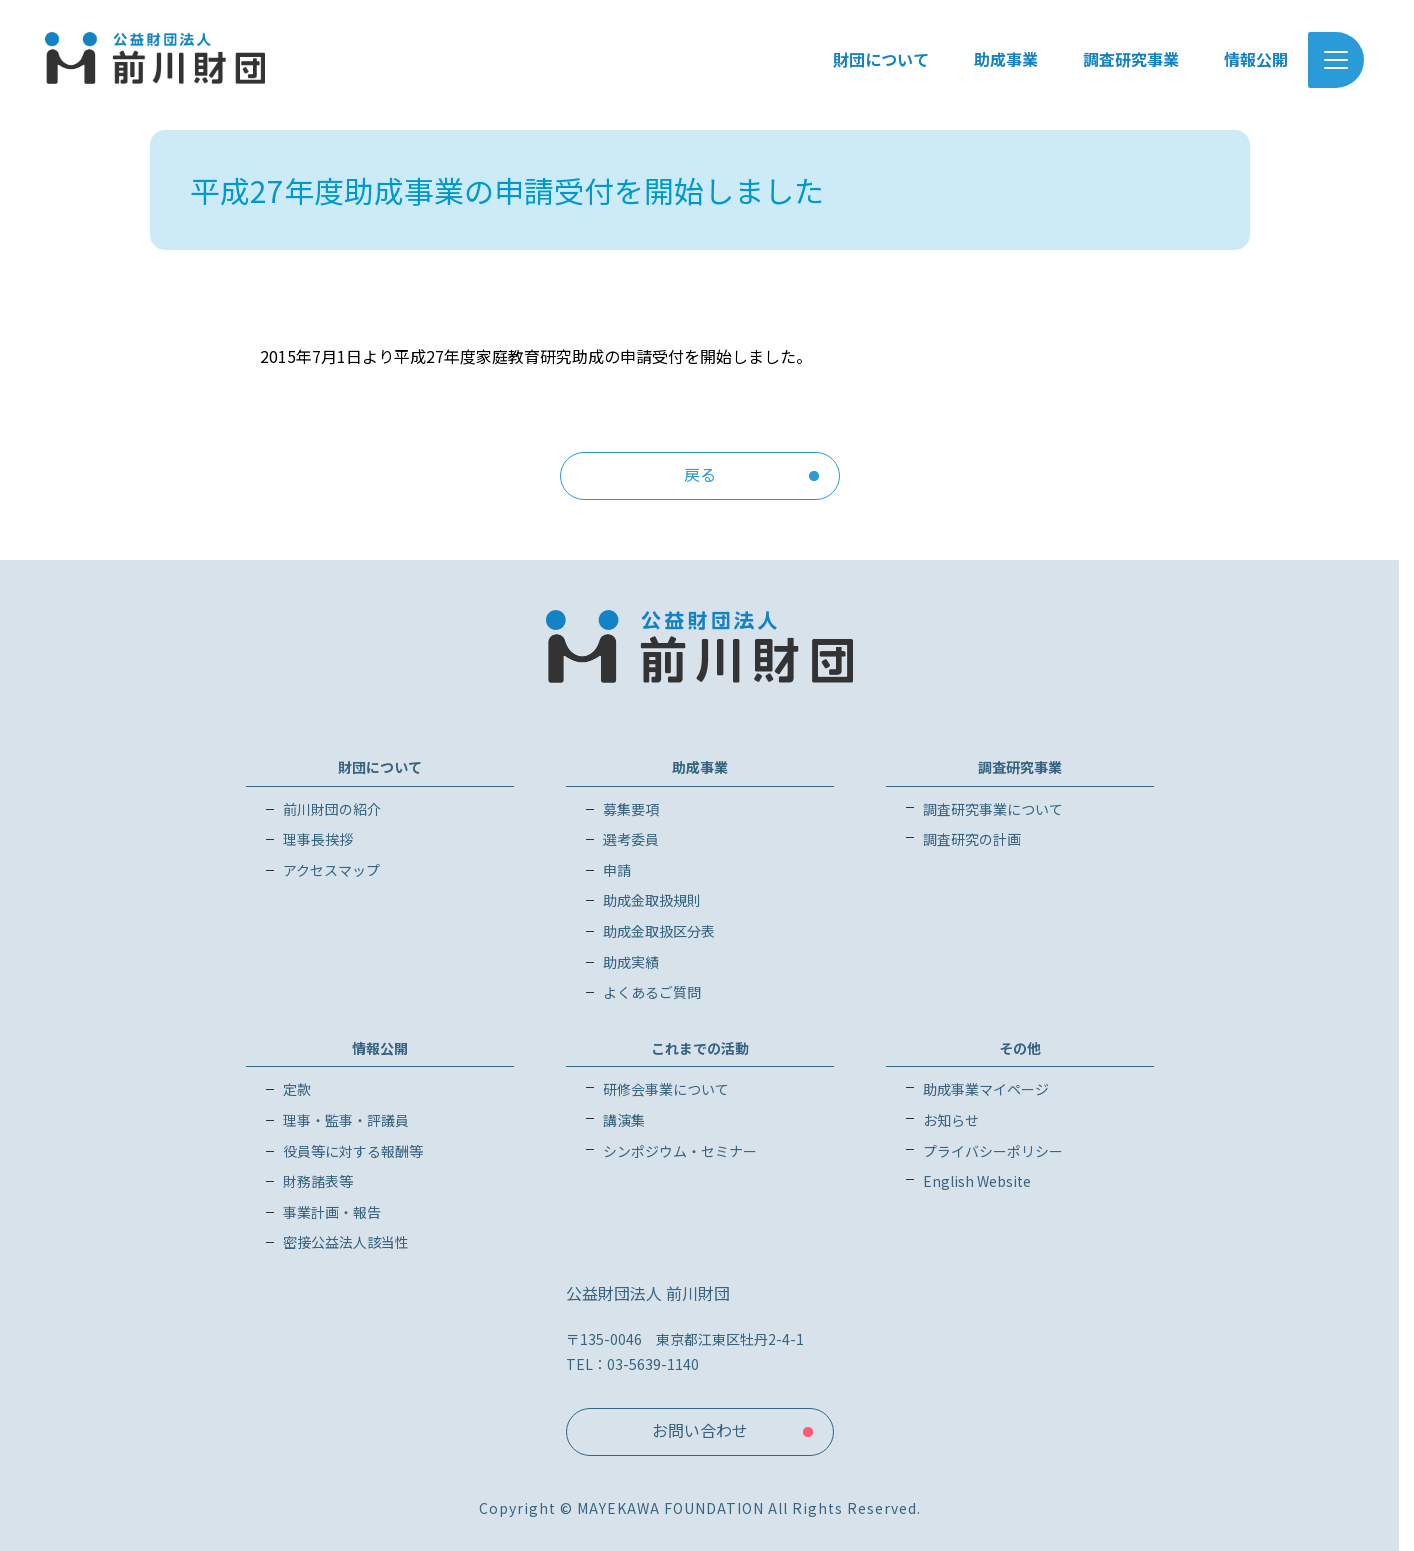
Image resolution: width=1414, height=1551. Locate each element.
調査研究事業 (1020, 767)
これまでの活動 (700, 1048)
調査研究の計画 (972, 839)
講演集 (624, 1120)
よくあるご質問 (652, 992)
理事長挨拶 (318, 839)
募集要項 (631, 809)
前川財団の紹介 (332, 809)
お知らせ (951, 1120)
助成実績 (631, 962)
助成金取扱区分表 (659, 931)
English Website (977, 1181)
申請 (617, 870)
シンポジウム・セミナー (680, 1151)
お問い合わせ (700, 1430)
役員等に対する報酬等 (353, 1151)
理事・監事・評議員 (346, 1120)
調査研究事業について (993, 809)
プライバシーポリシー (993, 1151)
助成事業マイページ (986, 1089)
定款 (297, 1089)
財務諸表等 (318, 1181)
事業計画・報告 (332, 1212)
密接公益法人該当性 (346, 1242)
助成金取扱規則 (652, 900)
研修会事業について (666, 1089)
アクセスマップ (331, 870)
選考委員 (631, 839)
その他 (1020, 1048)
